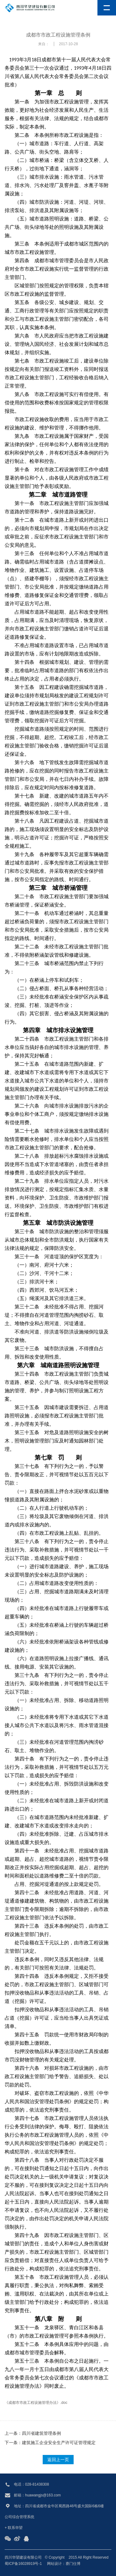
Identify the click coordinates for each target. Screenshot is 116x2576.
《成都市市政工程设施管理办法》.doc (36, 2402)
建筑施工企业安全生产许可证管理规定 (59, 2442)
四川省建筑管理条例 (41, 2433)
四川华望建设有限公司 (23, 2557)
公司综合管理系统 (19, 2517)
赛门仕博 (73, 2563)
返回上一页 (58, 2459)
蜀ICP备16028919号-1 (23, 2563)
